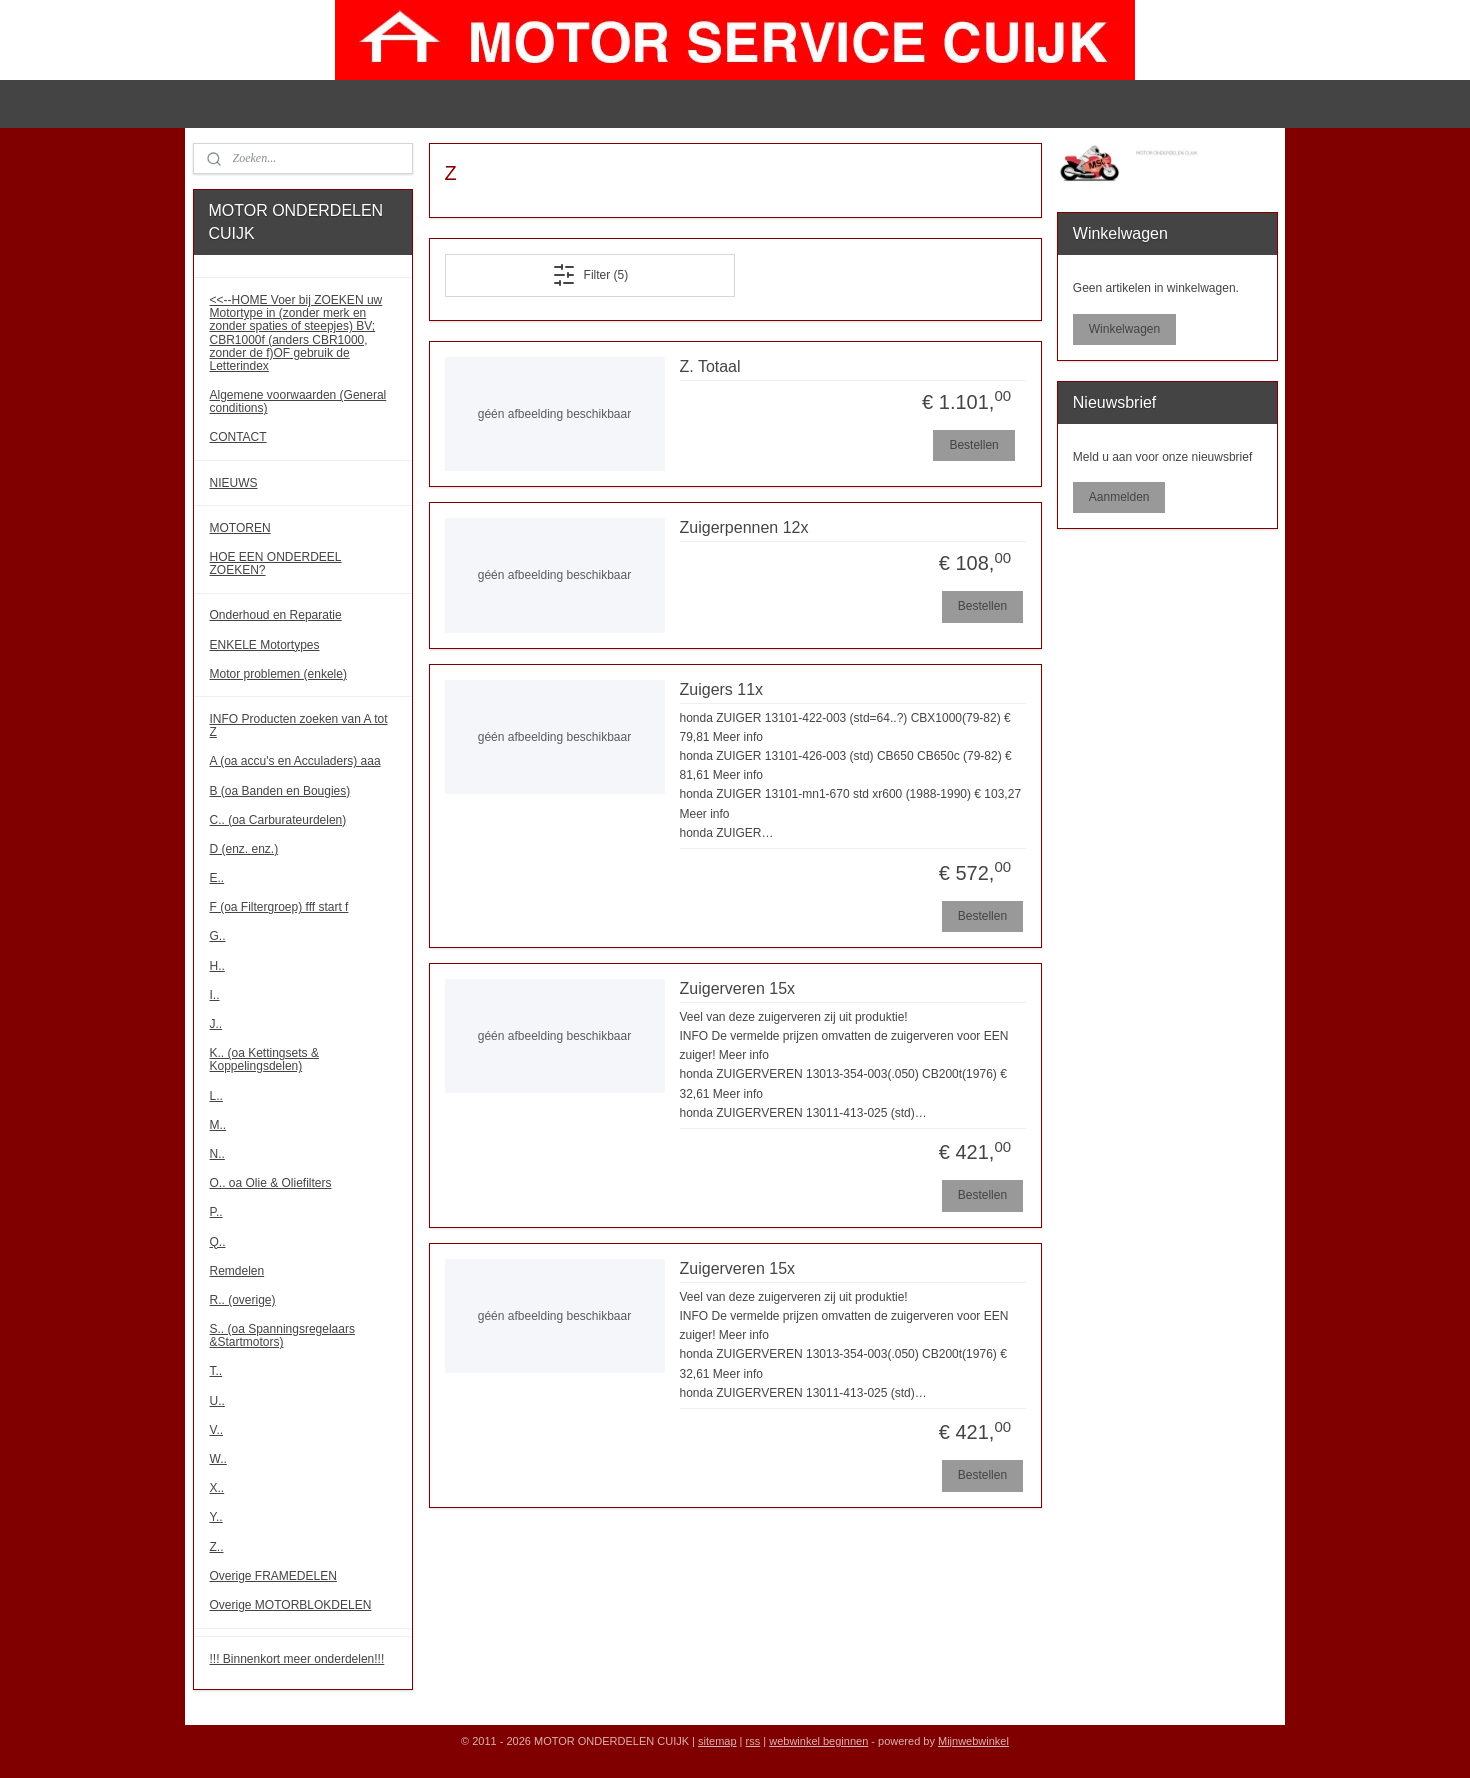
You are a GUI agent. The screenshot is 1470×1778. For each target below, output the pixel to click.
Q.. (218, 1242)
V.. (217, 1430)
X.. (217, 1488)
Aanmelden (1119, 497)
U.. (217, 1401)
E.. (217, 878)
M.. (218, 1125)
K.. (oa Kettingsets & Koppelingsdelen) (264, 1059)
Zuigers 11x (721, 689)
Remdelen (237, 1271)
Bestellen (973, 445)
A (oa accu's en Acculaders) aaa (295, 761)
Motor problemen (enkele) (278, 674)
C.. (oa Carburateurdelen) (278, 820)
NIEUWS (234, 483)
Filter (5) (589, 275)
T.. (216, 1371)
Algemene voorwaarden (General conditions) (298, 401)
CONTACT (238, 437)
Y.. (216, 1517)
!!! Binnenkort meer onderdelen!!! (297, 1659)
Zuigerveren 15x (737, 988)
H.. (217, 966)
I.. (215, 995)
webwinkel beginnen (818, 1741)
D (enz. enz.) (244, 849)
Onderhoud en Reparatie (276, 615)
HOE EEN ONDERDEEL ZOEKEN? (276, 563)
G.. (218, 936)
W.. (218, 1459)
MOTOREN (240, 528)
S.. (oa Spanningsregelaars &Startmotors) (282, 1335)
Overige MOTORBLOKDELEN (291, 1605)
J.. (216, 1024)
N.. (217, 1154)
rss (753, 1741)
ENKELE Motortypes (265, 645)
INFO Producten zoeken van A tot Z (299, 725)
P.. (216, 1212)
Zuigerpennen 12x (743, 527)
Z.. (217, 1547)
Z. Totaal (709, 366)
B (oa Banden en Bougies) (280, 791)
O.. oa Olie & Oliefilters (271, 1183)
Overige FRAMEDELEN (273, 1576)
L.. (216, 1096)
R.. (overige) (243, 1300)
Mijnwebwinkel (973, 1741)
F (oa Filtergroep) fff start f (279, 907)
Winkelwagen (1124, 329)
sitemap (717, 1741)
